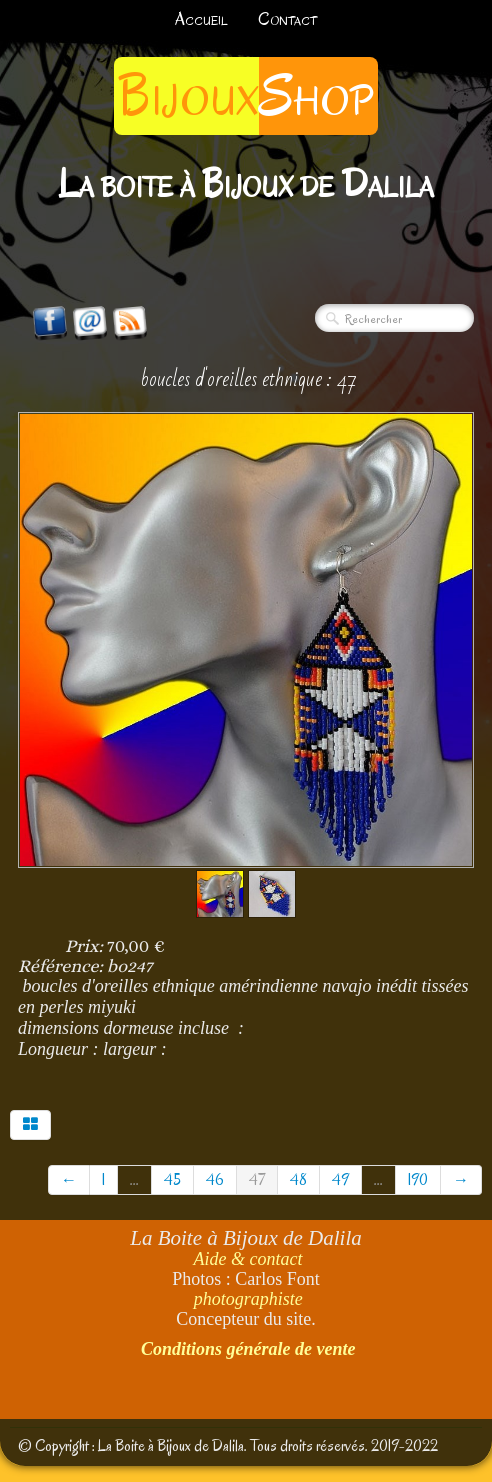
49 (340, 1180)
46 (215, 1180)
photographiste (248, 1299)
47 (257, 1180)
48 (298, 1180)
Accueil (201, 19)
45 (172, 1180)
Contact (287, 19)
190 (418, 1180)
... (134, 1180)
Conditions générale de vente (248, 1349)
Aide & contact (248, 1259)
